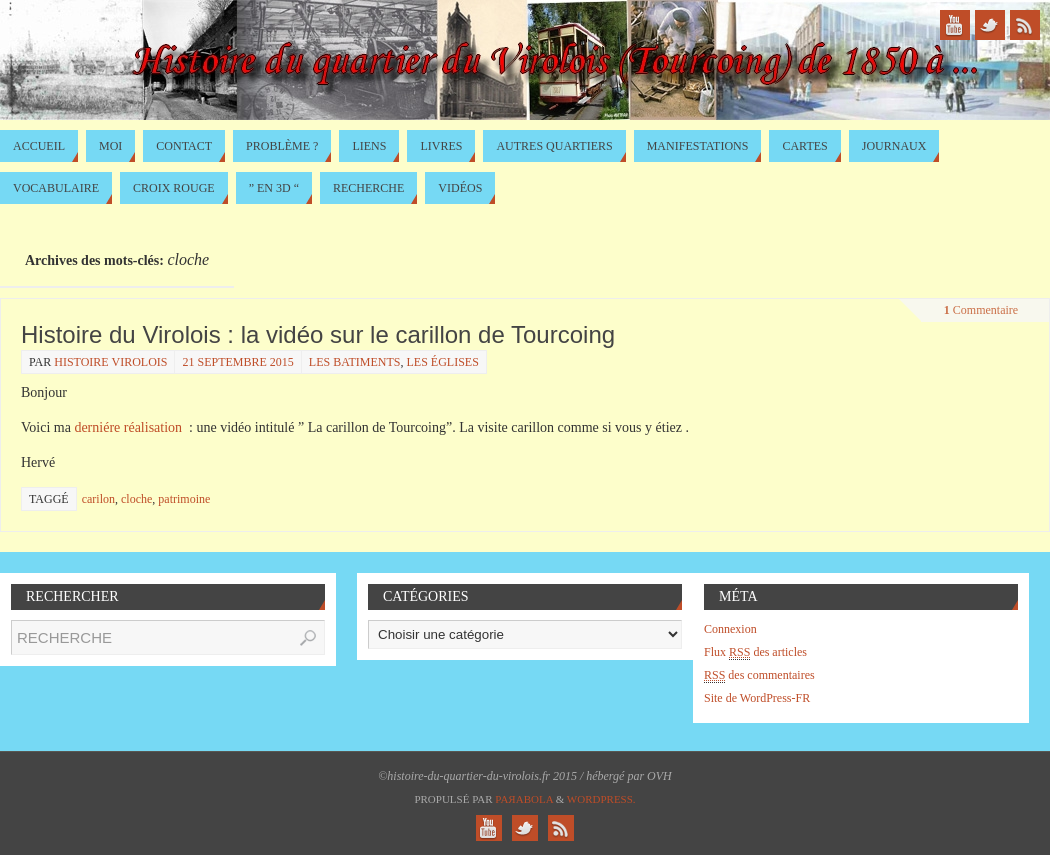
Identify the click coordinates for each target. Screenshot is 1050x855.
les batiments (355, 362)
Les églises (443, 362)
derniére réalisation (128, 427)
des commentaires (759, 675)
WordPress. (601, 799)
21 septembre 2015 (237, 362)
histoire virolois (110, 362)
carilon (98, 499)
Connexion (730, 629)
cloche (136, 499)
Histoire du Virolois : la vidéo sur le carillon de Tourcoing (318, 334)
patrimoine (184, 499)
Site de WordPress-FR (757, 698)
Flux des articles (755, 652)
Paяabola (524, 799)
